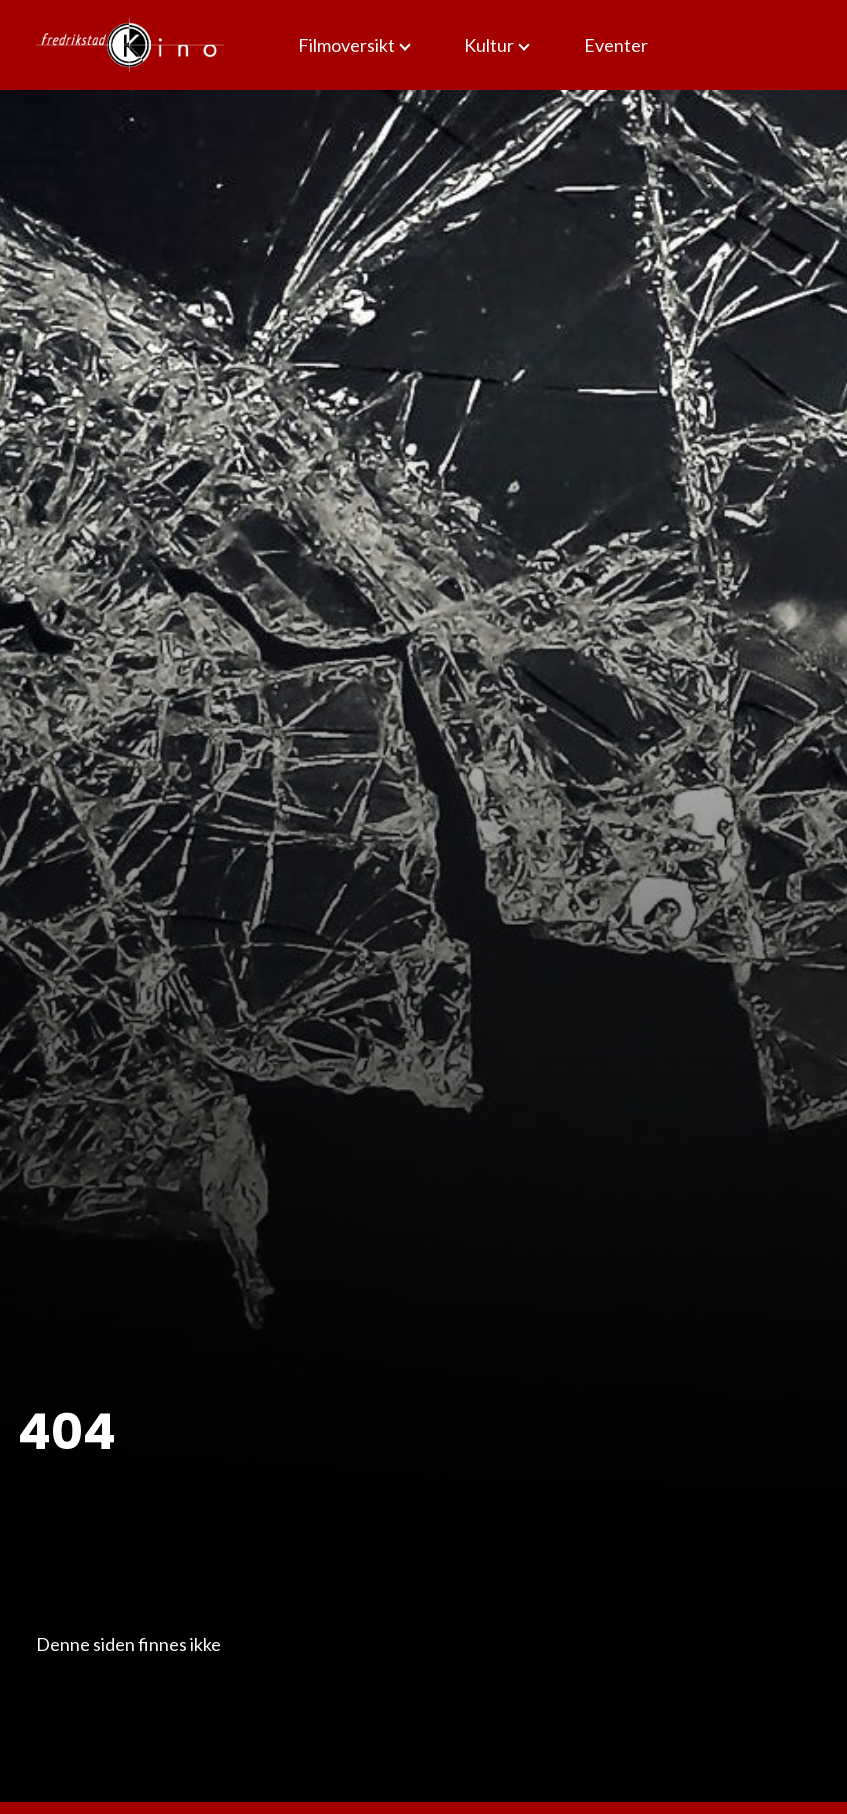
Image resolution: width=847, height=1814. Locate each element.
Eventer (616, 45)
